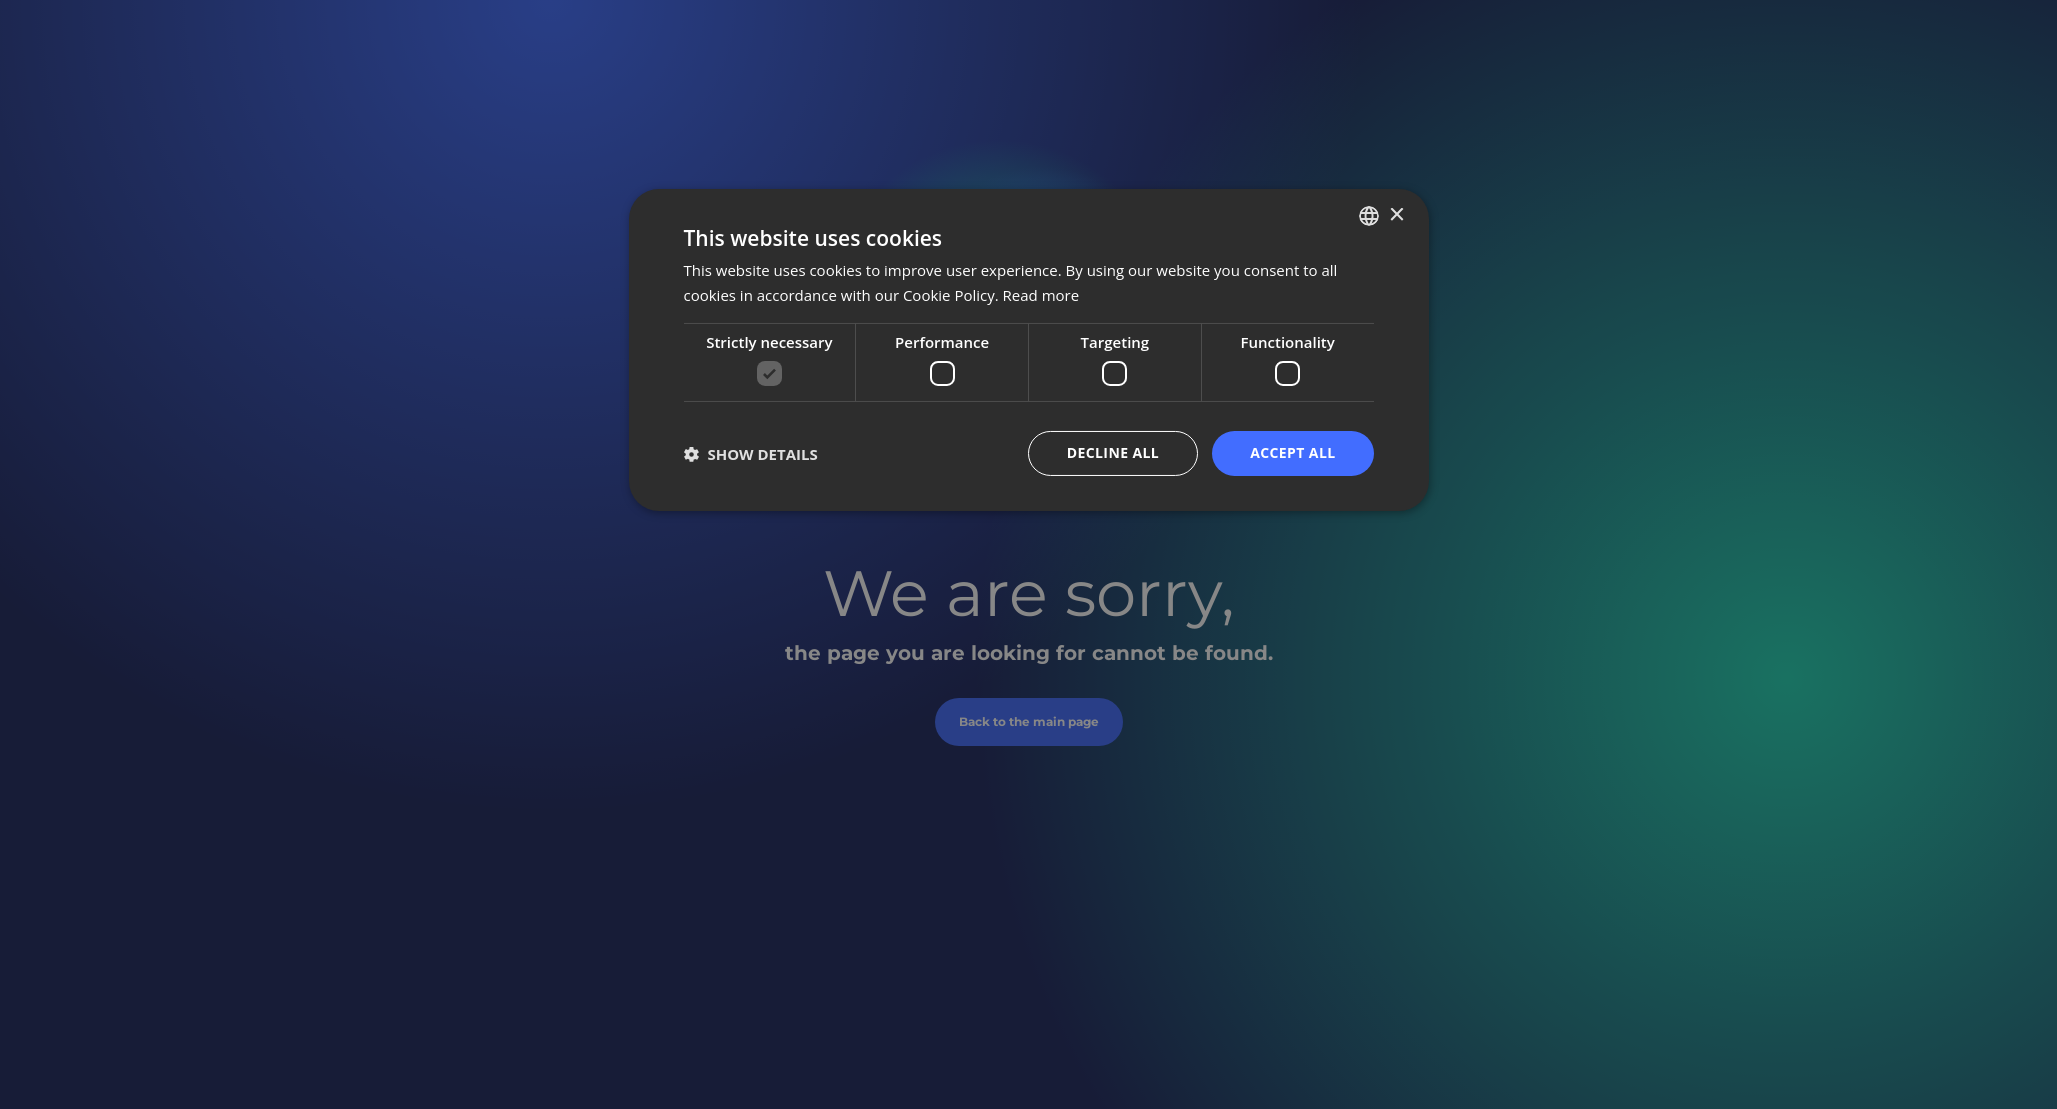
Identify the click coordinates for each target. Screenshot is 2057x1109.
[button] (751, 454)
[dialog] (1029, 350)
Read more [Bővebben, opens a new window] (1041, 295)
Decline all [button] (1113, 452)
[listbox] (1369, 216)
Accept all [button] (1292, 452)
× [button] (1396, 214)
